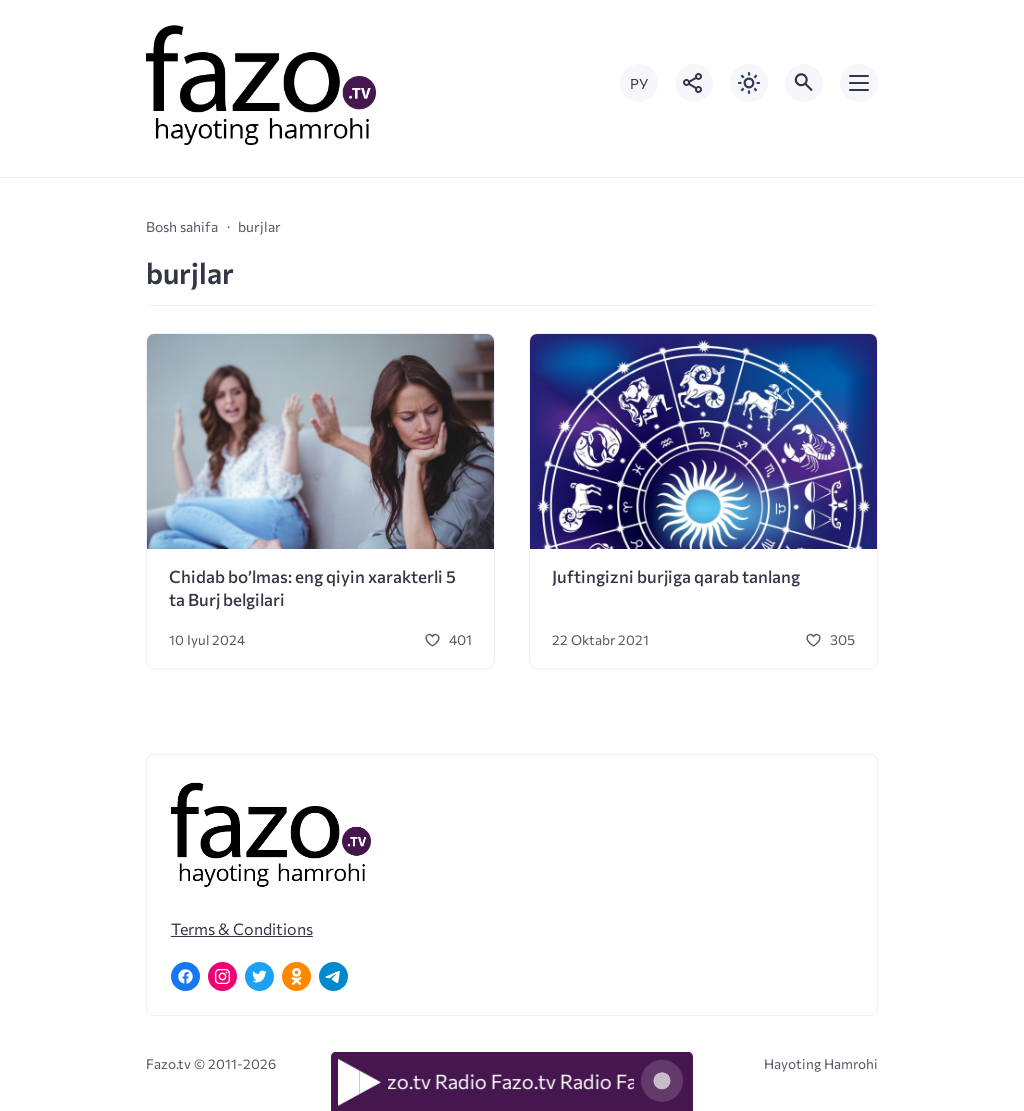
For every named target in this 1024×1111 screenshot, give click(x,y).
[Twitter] (259, 976)
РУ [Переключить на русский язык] (639, 83)
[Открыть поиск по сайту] (804, 83)
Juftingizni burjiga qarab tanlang (676, 576)
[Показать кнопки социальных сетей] (694, 83)
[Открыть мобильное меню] (859, 83)
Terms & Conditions (242, 928)
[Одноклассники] (296, 976)
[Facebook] (185, 976)
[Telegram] (333, 976)
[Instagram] (222, 976)
